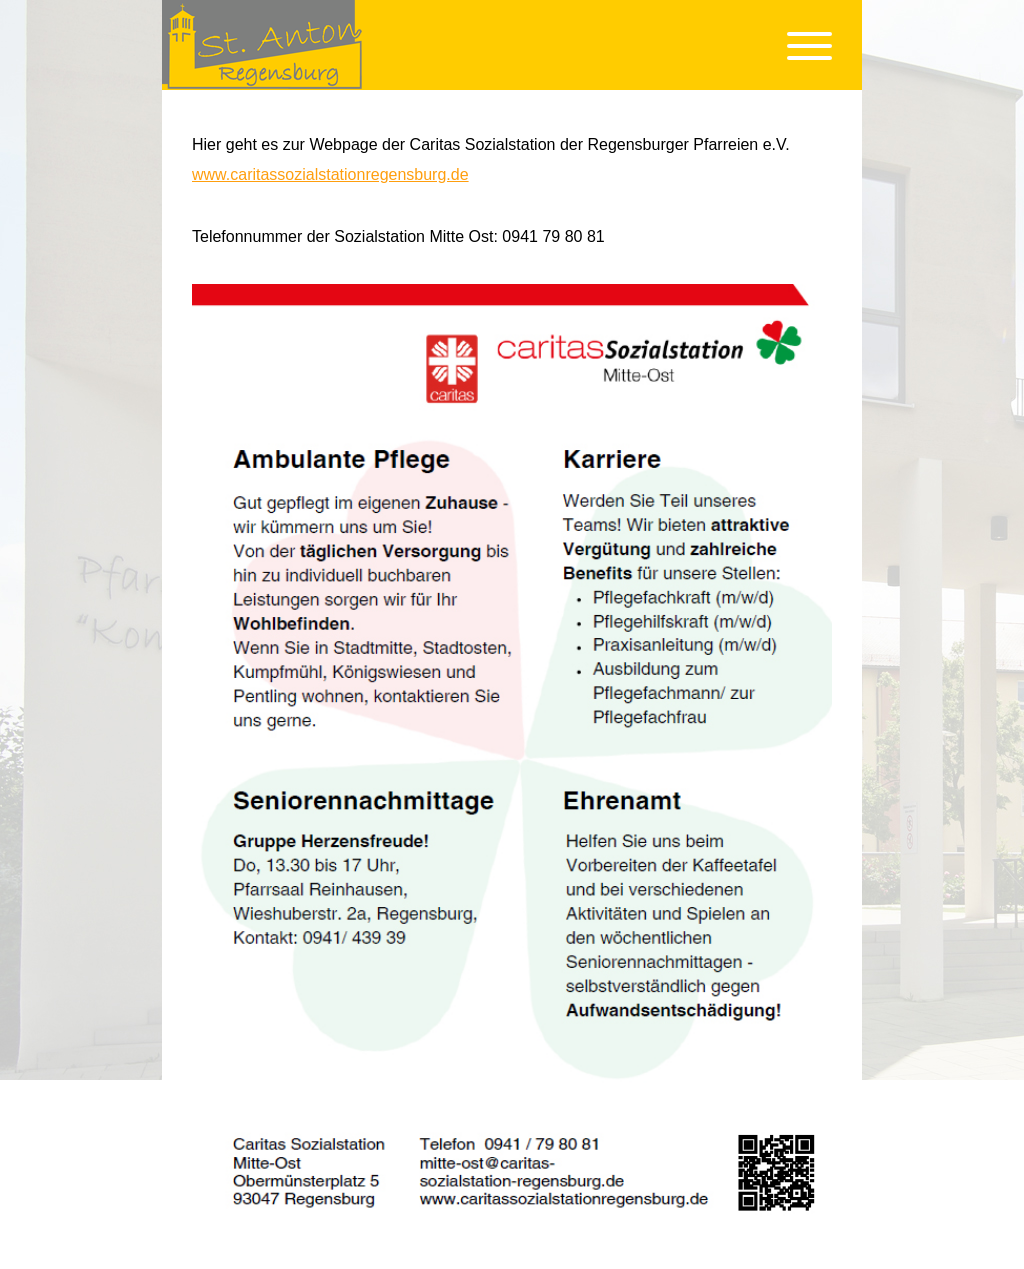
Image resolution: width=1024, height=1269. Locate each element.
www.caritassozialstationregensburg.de (330, 174)
